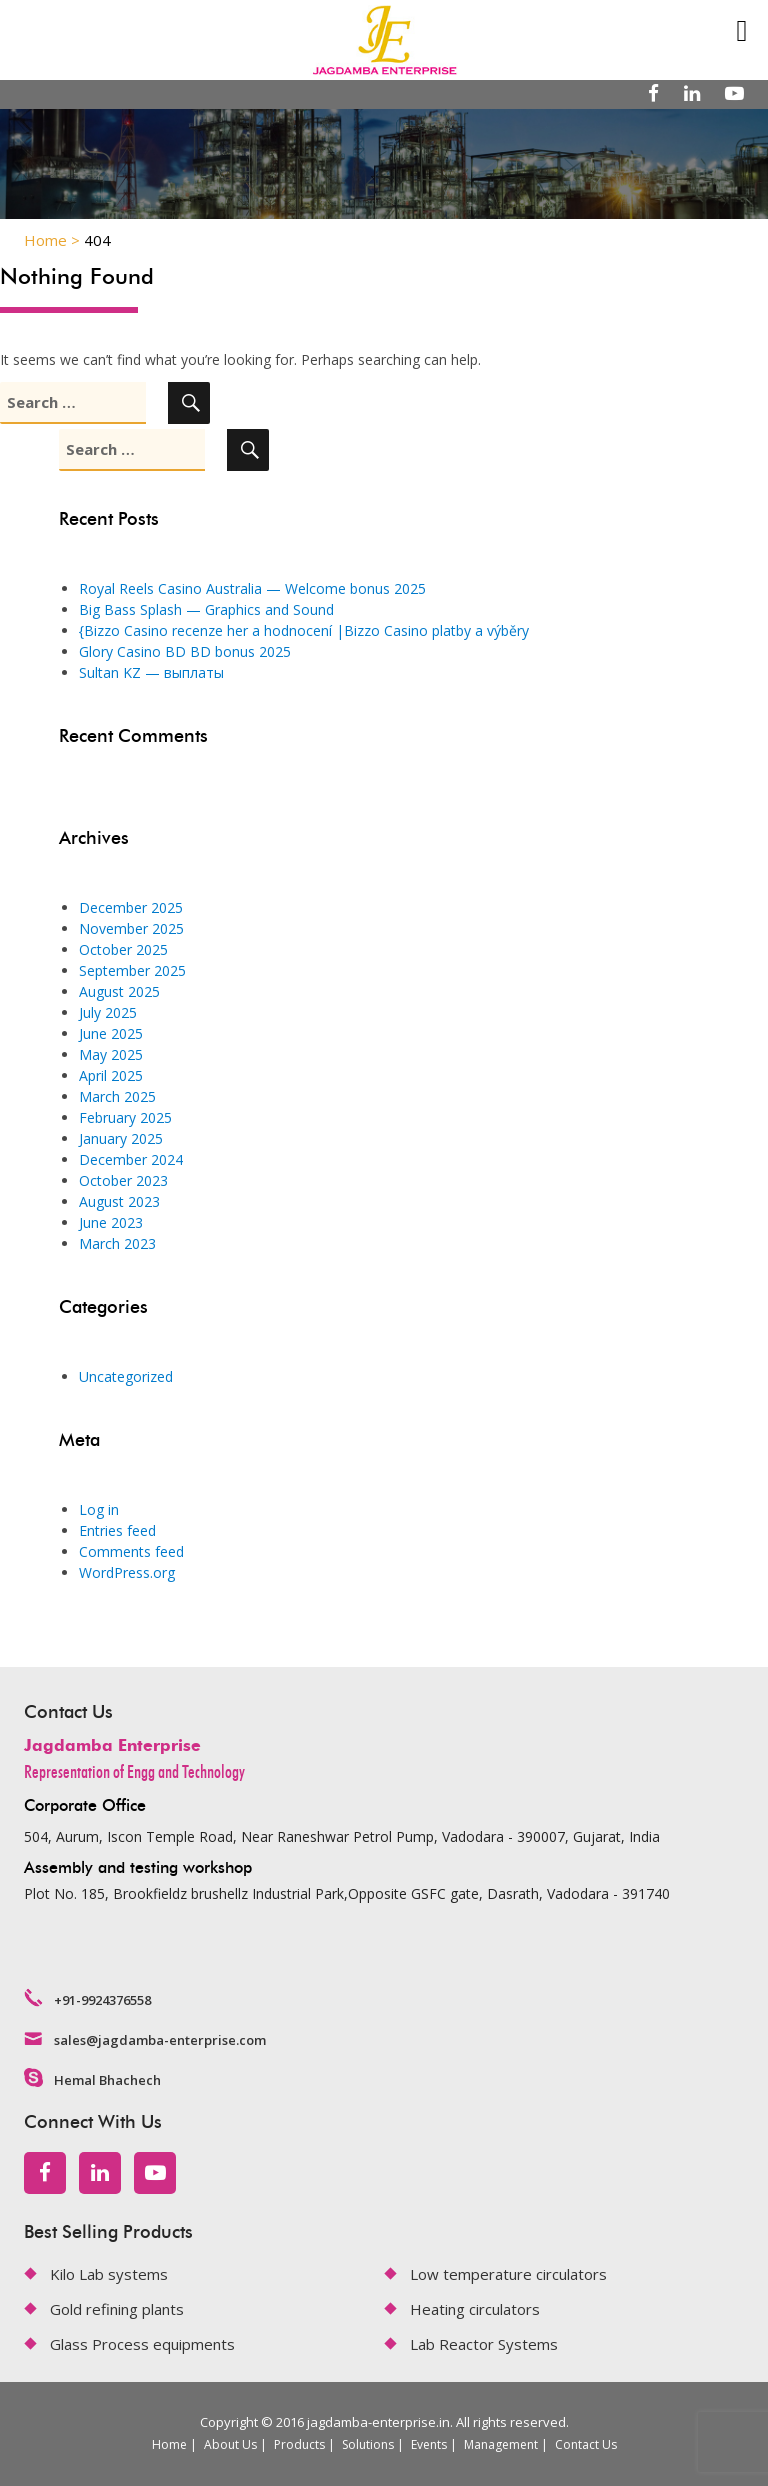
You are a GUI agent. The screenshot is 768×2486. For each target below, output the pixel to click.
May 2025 (111, 1054)
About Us (230, 2444)
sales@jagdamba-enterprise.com (160, 2040)
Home (169, 2444)
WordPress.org (127, 1572)
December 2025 (131, 907)
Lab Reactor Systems (484, 2344)
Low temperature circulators (508, 2274)
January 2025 (121, 1138)
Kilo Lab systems (109, 2274)
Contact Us (586, 2444)
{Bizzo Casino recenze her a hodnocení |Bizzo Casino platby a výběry (304, 630)
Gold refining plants (117, 2309)
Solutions (368, 2444)
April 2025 (111, 1075)
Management (501, 2444)
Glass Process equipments (142, 2344)
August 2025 (119, 991)
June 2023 (111, 1222)
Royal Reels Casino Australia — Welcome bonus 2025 (252, 588)
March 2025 (117, 1096)
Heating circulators (475, 2309)
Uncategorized (126, 1376)
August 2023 (119, 1201)
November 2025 (131, 928)
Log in (99, 1509)
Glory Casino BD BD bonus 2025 (185, 651)
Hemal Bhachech (107, 2080)
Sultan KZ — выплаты (151, 672)
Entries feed (117, 1530)
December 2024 (131, 1159)
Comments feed (131, 1551)
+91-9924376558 (102, 2000)
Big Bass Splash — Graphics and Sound (206, 609)
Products (299, 2444)
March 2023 (117, 1243)
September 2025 (132, 970)
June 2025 (111, 1033)
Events (429, 2444)
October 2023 (123, 1180)
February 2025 (125, 1117)
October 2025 (123, 949)
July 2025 (108, 1012)
